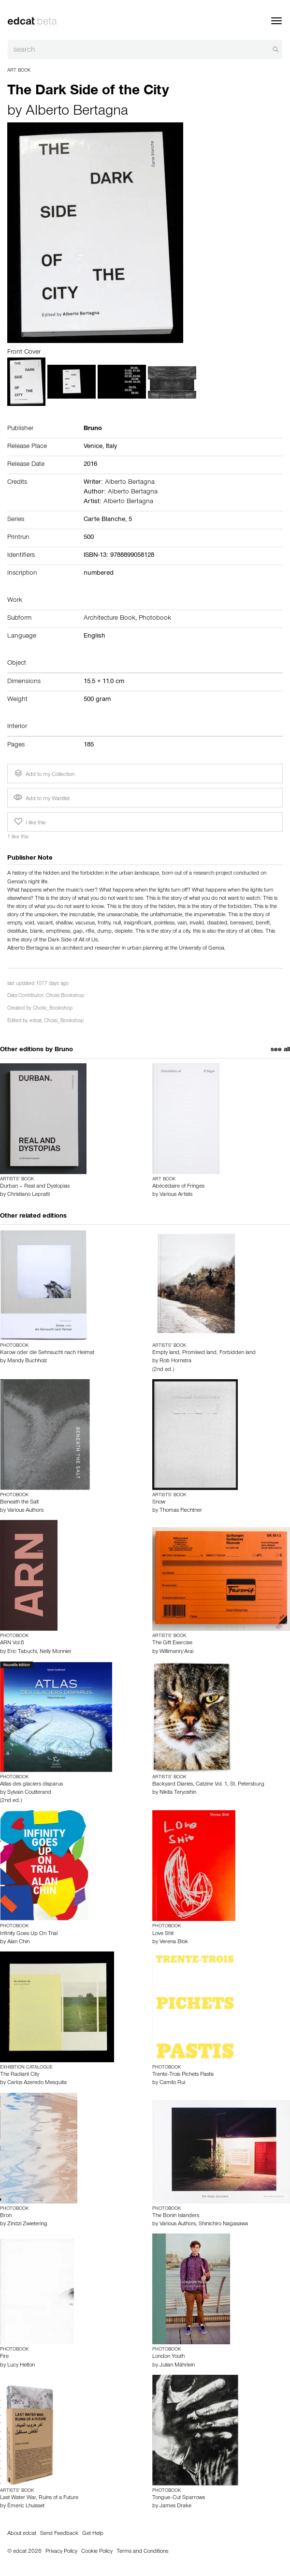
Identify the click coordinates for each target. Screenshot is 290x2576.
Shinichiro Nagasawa (223, 2224)
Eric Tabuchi (22, 1652)
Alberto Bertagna (77, 112)
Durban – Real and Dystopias (35, 1187)
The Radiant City (19, 2075)
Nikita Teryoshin (178, 1793)
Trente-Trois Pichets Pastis (183, 2075)
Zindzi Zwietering (27, 2224)
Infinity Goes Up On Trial (29, 1934)
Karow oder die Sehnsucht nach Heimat (47, 1353)
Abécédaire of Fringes (178, 1187)
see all (280, 1050)
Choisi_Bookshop (52, 1009)
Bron (6, 2216)
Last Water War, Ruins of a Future (39, 2498)
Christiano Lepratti (28, 1195)
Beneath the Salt (19, 1502)
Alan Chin (18, 1942)
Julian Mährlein (177, 2365)
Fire (4, 2357)
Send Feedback (59, 2534)
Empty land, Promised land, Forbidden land (204, 1353)
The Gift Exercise (172, 1643)
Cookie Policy (97, 2552)
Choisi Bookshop (65, 996)
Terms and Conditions (142, 2552)
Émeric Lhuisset (25, 2506)
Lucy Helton (21, 2365)
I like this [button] (29, 822)
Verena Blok (174, 1942)
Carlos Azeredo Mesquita (37, 2083)
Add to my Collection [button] (43, 773)
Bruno (64, 1050)
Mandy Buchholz (27, 1361)
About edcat (21, 2534)
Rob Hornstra (175, 1361)
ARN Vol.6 (12, 1643)
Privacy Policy (61, 2552)
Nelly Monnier (56, 1652)
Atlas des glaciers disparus (31, 1784)
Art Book (18, 70)
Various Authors (25, 1511)
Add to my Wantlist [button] (42, 799)
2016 (90, 465)
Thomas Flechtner (181, 1511)
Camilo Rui (172, 2083)
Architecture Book (109, 618)
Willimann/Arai (176, 1652)
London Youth (168, 2357)
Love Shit (163, 1934)
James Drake (175, 2506)
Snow (158, 1502)
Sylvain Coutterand (29, 1793)
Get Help (92, 2534)
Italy (111, 447)
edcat (35, 1021)
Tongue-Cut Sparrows (178, 2498)
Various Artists (176, 1195)
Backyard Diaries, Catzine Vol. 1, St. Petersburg (208, 1784)
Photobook (155, 618)
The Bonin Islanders (175, 2216)
